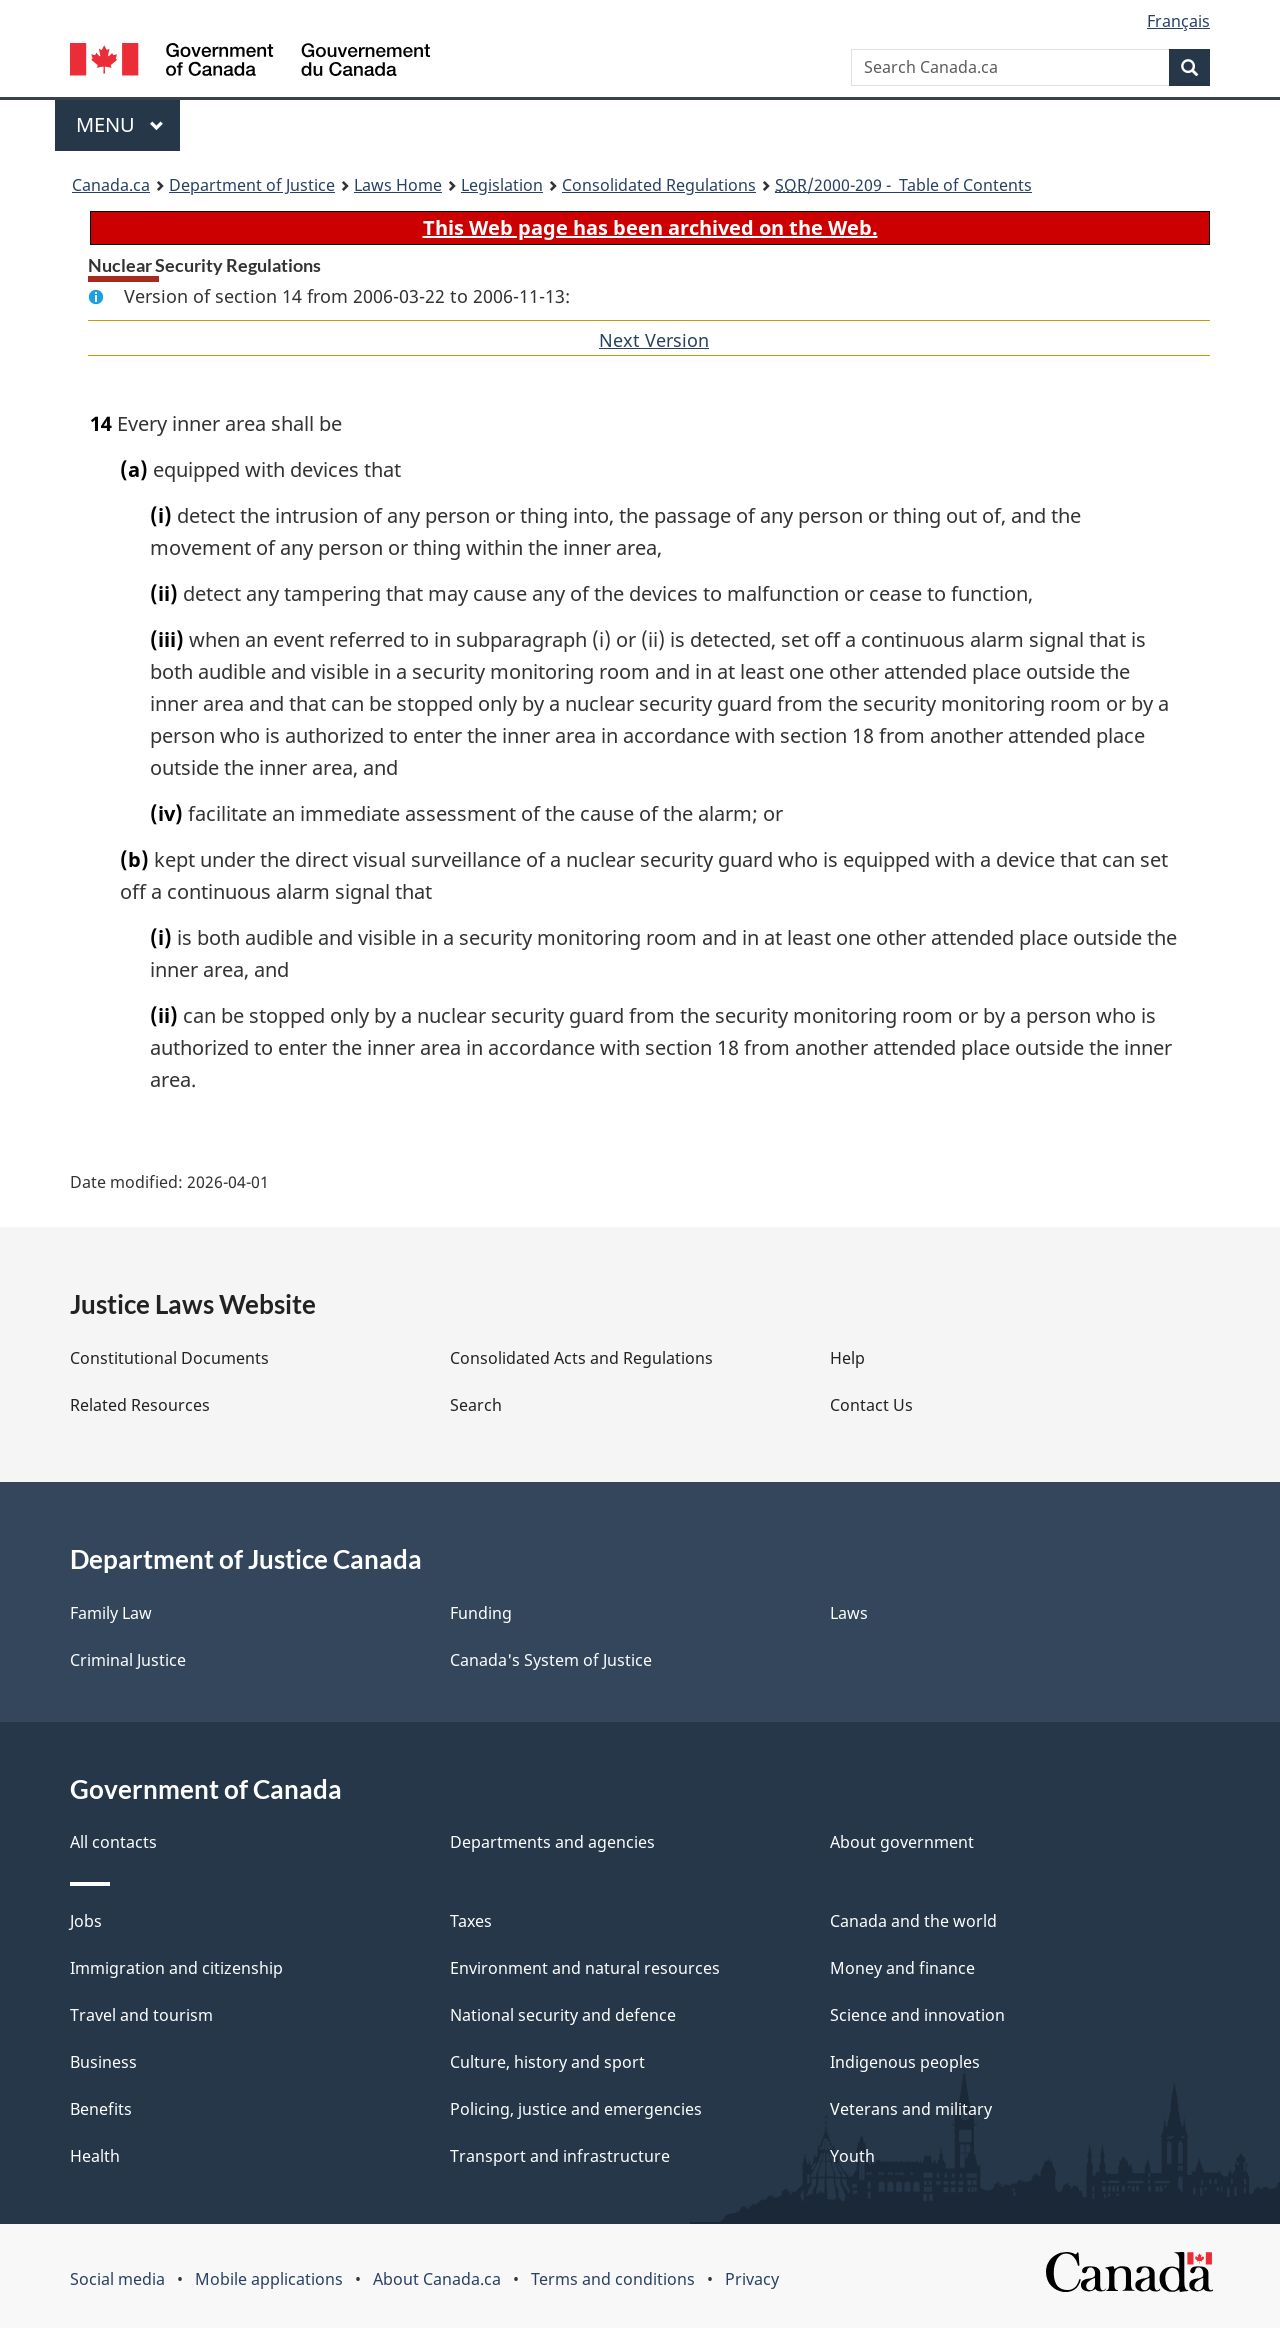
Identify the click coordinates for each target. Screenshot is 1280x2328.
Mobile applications (269, 2279)
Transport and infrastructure (560, 2156)
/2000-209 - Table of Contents (903, 185)
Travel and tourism (141, 2015)
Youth (852, 2156)
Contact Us (871, 1405)
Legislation (502, 185)
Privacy (752, 2279)
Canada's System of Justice (551, 1660)
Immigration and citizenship (176, 1968)
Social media (117, 2279)
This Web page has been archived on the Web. (650, 227)
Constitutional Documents (169, 1358)
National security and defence (563, 2015)
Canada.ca (111, 185)
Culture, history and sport (547, 2062)
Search (476, 1405)
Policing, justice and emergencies (576, 2109)
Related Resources (140, 1405)
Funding (481, 1613)
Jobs (86, 1921)
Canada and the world (913, 1921)
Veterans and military (911, 2109)
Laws (849, 1613)
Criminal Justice (128, 1660)
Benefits (101, 2109)
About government (902, 1842)
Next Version (654, 340)
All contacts (113, 1842)
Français (1178, 21)
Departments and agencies (552, 1842)
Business (103, 2062)
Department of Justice (252, 185)
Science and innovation (917, 2015)
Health (95, 2156)
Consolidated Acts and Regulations (581, 1358)
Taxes (471, 1921)
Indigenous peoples (905, 2062)
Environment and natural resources (585, 1968)
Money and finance (902, 1968)
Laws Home (398, 185)
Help (847, 1358)
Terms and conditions (613, 2279)
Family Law (111, 1613)
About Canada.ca (437, 2279)
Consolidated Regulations (659, 185)
